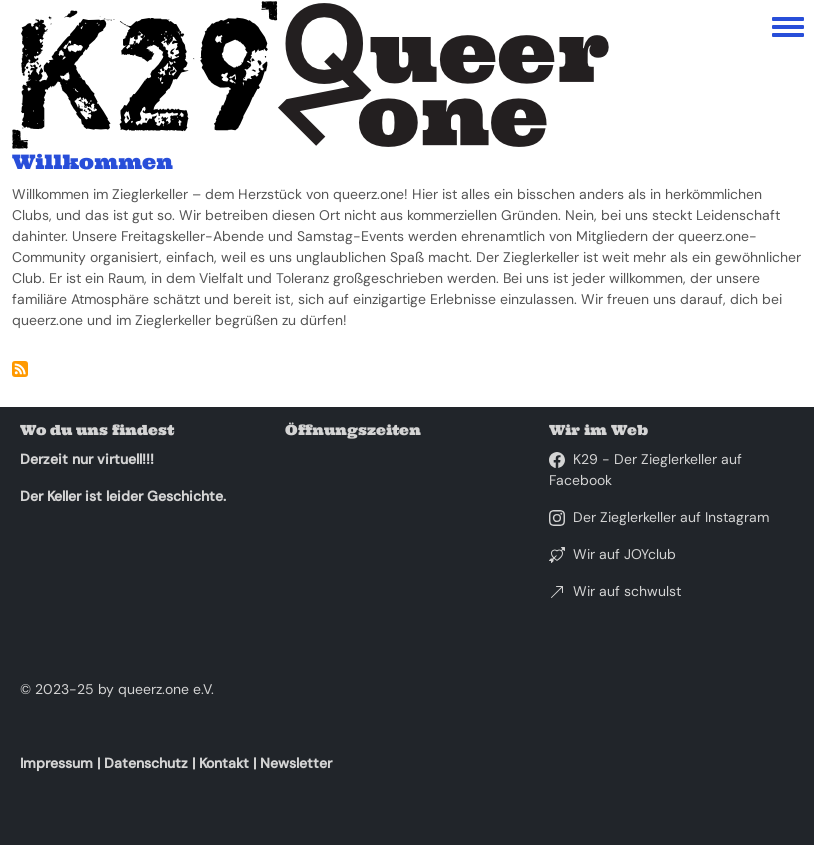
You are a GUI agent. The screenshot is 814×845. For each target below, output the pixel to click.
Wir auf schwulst (627, 591)
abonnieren (20, 369)
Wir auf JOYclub (624, 554)
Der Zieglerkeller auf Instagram (671, 517)
